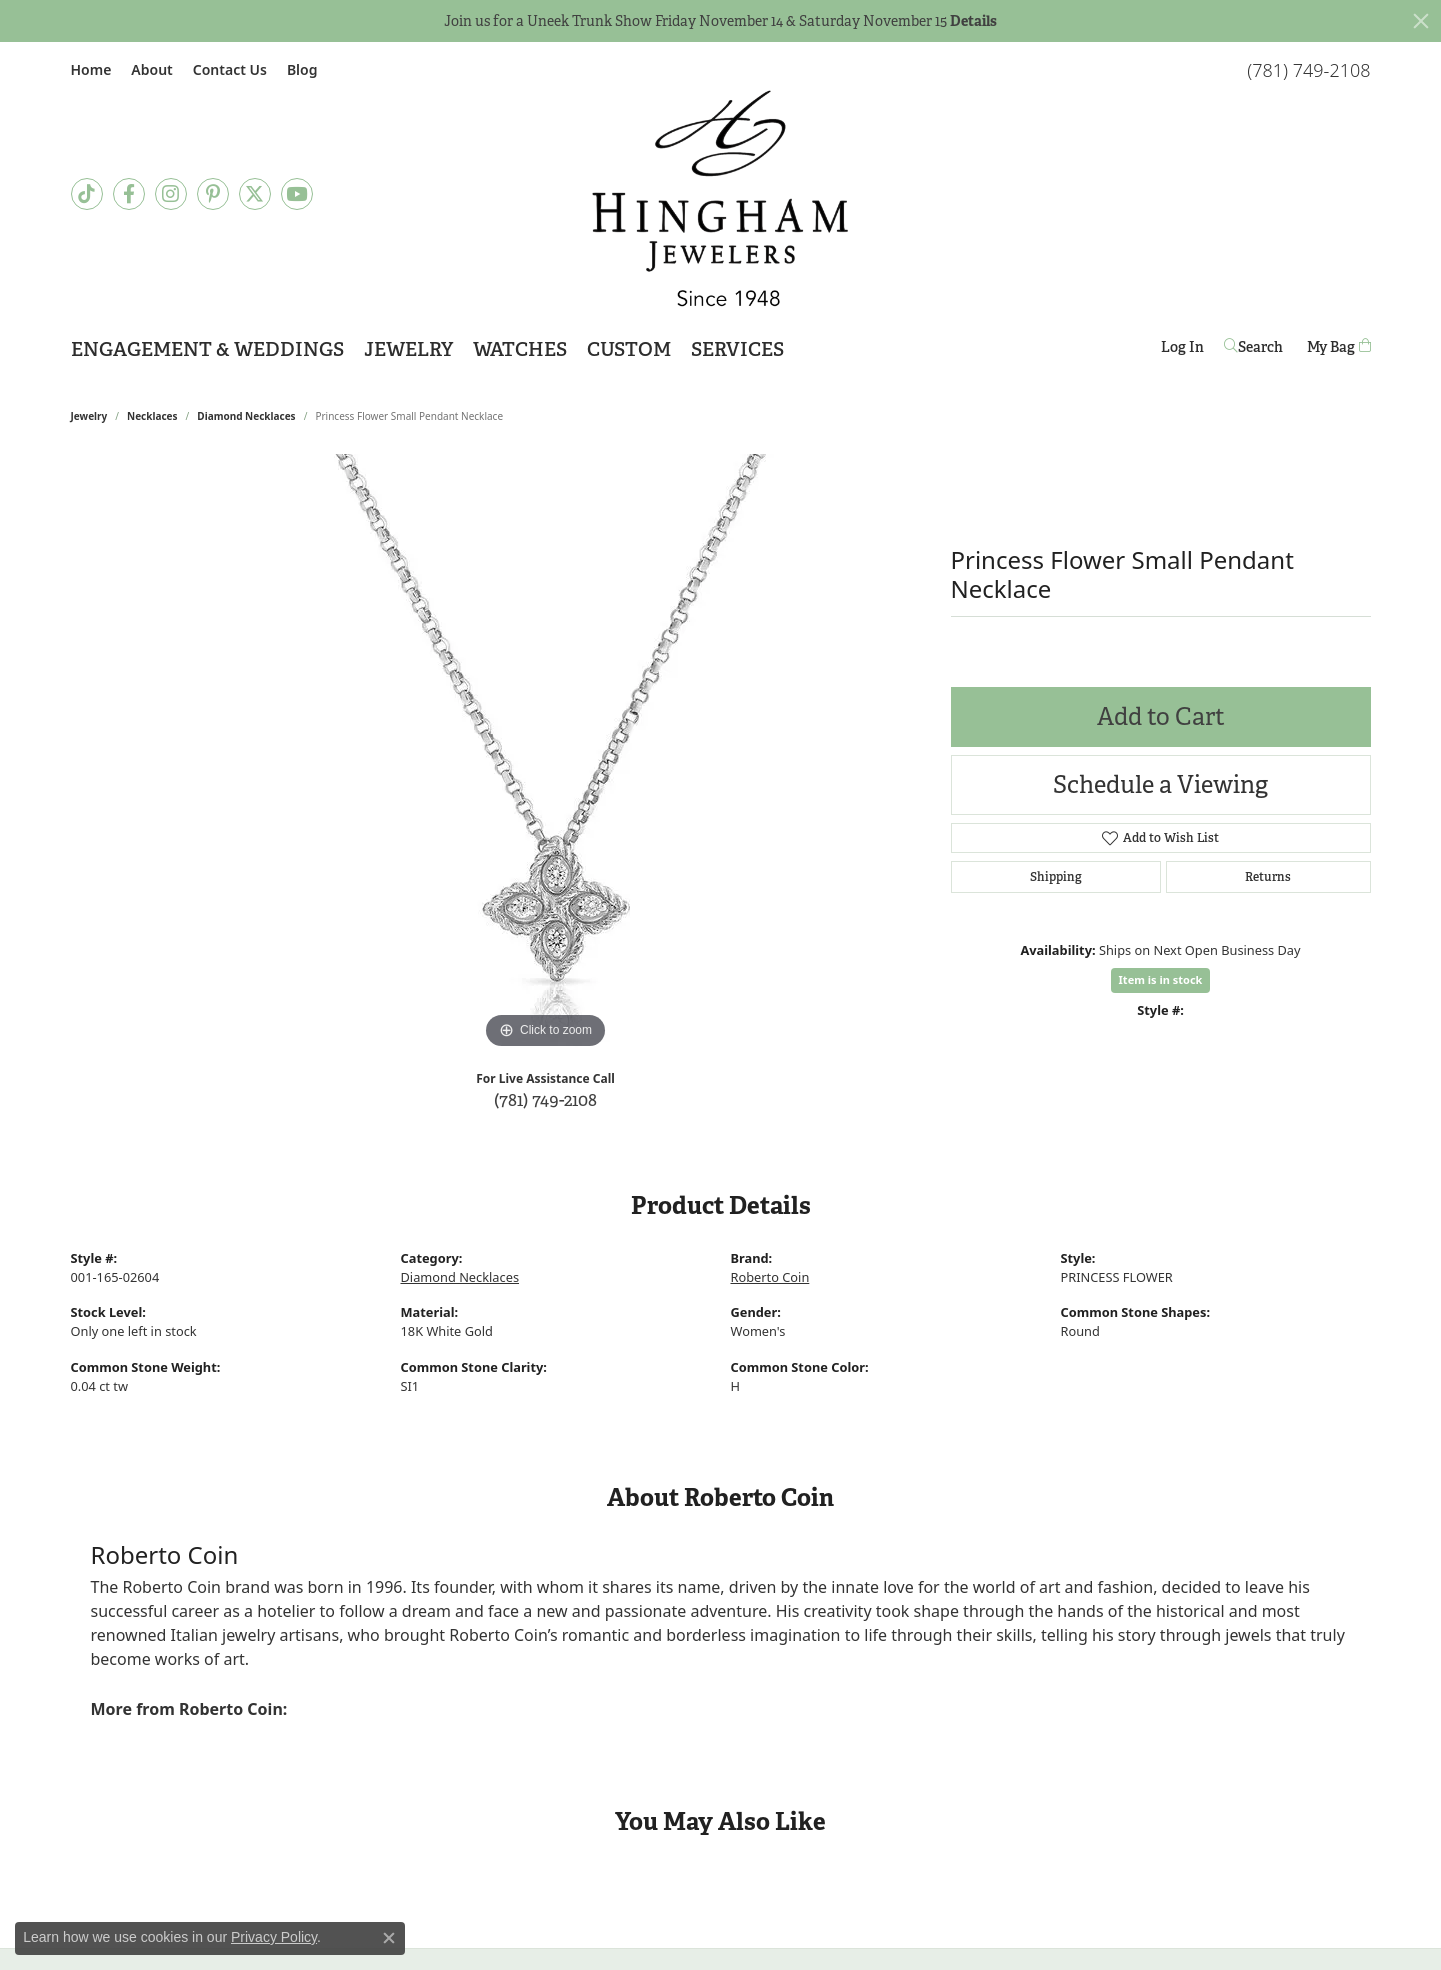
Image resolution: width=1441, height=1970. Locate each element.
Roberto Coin (770, 1277)
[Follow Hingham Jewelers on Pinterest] (213, 194)
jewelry (89, 416)
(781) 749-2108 (545, 1099)
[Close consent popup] (389, 1938)
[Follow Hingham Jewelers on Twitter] (255, 194)
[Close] (1421, 21)
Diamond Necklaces (246, 416)
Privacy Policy (274, 1937)
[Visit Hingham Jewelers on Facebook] (129, 194)
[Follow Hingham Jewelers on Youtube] (297, 194)
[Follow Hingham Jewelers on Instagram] (171, 194)
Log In (1182, 350)
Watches (520, 349)
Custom (629, 349)
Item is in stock (1161, 979)
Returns (1268, 877)
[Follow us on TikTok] (87, 194)
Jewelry (408, 349)
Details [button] (973, 21)
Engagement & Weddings (207, 349)
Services (737, 349)
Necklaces (152, 416)
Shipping (1056, 877)
